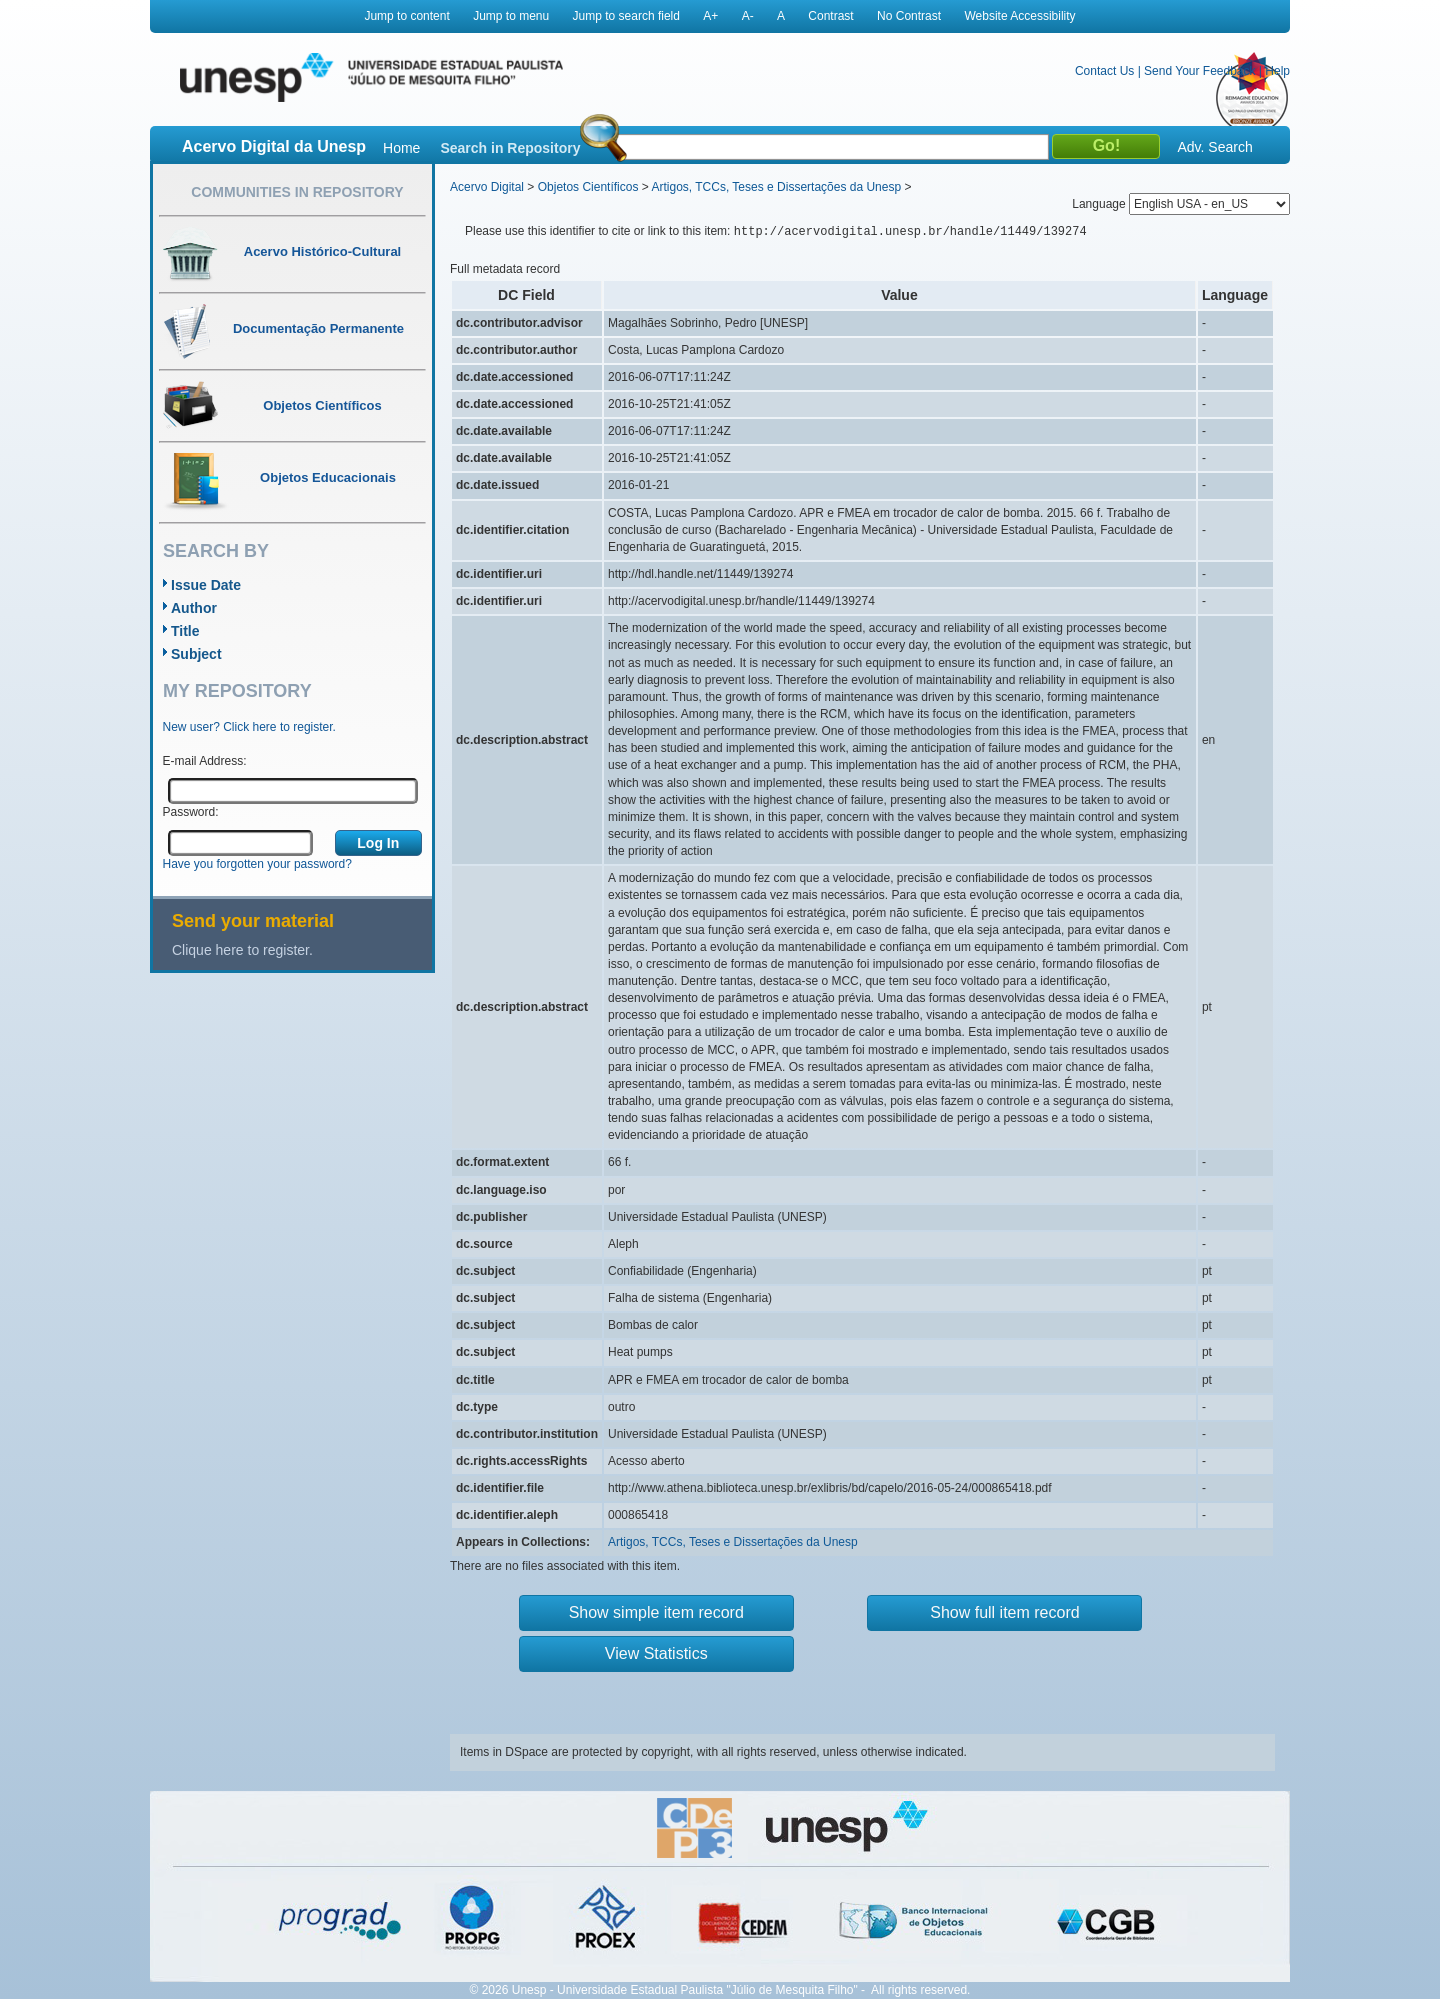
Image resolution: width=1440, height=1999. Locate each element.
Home (401, 148)
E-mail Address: (205, 761)
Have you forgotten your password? (257, 864)
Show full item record (1004, 1612)
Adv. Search (1214, 147)
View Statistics (656, 1653)
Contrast (830, 16)
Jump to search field (626, 16)
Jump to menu (511, 16)
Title (185, 631)
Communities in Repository (297, 192)
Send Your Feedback (1199, 71)
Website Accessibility (1019, 16)
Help (1277, 71)
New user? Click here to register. (249, 727)
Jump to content (406, 16)
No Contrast (909, 16)
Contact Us (1104, 71)
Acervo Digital (487, 187)
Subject (196, 654)
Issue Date (206, 585)
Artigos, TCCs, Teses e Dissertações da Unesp (776, 187)
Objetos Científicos (588, 187)
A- (748, 16)
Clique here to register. (242, 950)
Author (194, 608)
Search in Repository (510, 148)
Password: (191, 812)
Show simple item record (656, 1612)
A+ (710, 16)
